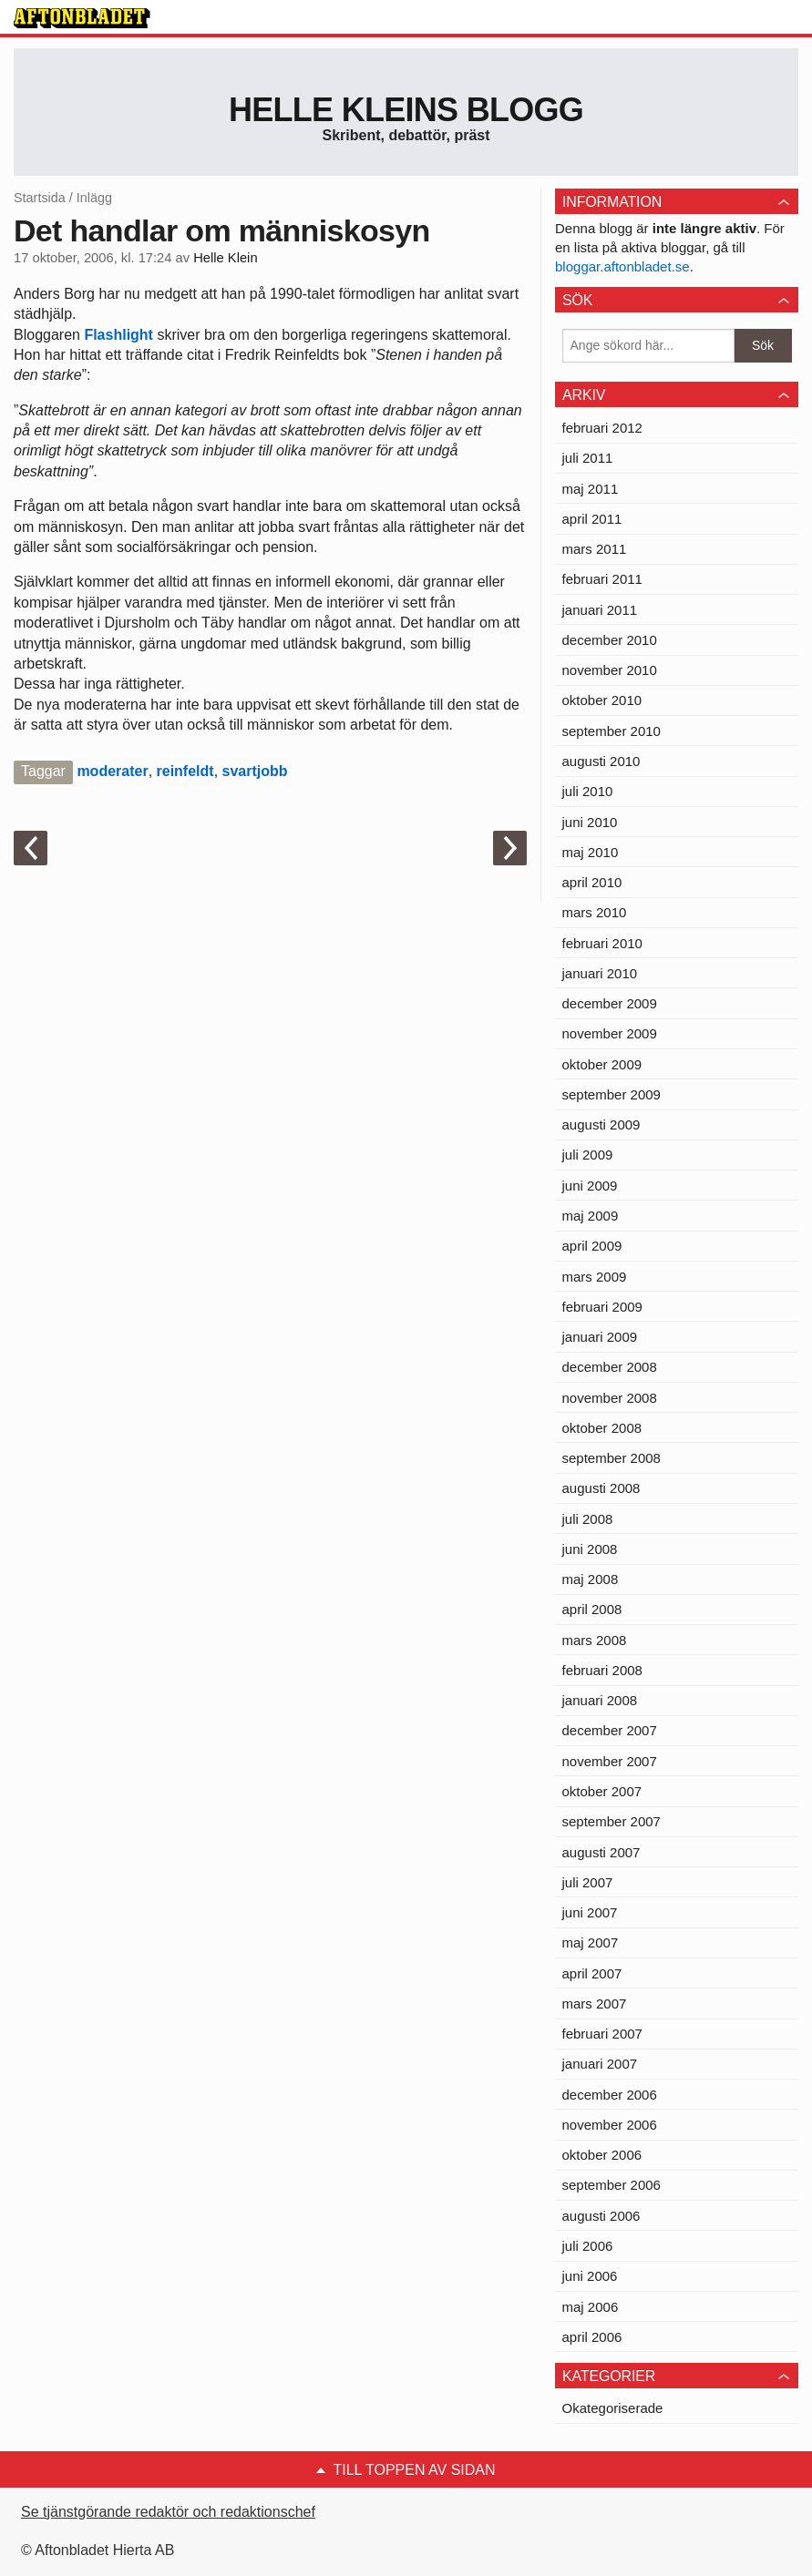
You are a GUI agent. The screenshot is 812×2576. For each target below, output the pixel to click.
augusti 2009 (601, 1124)
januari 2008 (600, 1700)
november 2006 (609, 2124)
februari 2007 (602, 2033)
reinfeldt (185, 771)
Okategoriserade (612, 2408)
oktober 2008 (602, 1428)
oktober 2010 (602, 700)
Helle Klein (225, 257)
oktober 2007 (602, 1791)
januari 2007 (600, 2063)
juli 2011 (587, 457)
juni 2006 (590, 2276)
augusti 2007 (601, 1852)
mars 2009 (594, 1276)
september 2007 (611, 1821)
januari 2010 (600, 973)
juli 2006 (587, 2246)
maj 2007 (590, 1942)
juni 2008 (590, 1549)
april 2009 (592, 1245)
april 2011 (592, 518)
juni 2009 (590, 1185)
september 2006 (611, 2185)
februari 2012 (602, 427)
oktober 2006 (602, 2154)
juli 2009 (587, 1154)
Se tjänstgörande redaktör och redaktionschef (168, 2512)
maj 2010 (590, 852)
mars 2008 (594, 1640)
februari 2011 (602, 579)
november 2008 (609, 1398)
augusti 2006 (601, 2215)
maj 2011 (590, 488)
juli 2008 (587, 1519)
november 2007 (609, 1761)
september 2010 (611, 731)
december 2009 (609, 1003)
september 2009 (611, 1094)
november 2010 (609, 670)
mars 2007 (594, 2003)
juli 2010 (587, 791)
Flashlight (120, 334)
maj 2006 (590, 2307)
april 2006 (592, 2337)
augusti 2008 (601, 1488)
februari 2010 (602, 943)
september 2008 (611, 1458)
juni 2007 (590, 1912)
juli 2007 (587, 1882)
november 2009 (609, 1033)
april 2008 (592, 1609)
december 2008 (609, 1367)
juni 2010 (590, 822)
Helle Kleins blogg (406, 109)
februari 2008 (602, 1670)
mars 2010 (594, 912)
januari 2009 (600, 1336)
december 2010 (609, 640)
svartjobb (255, 771)
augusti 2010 (601, 761)
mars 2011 (594, 549)
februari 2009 (602, 1306)
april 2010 (592, 882)
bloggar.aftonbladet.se (622, 266)
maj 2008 (590, 1579)
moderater (112, 771)
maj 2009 (590, 1215)
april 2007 (592, 1973)
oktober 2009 (602, 1064)
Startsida (40, 197)
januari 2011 (600, 610)
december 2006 (609, 2094)
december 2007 (609, 1730)
